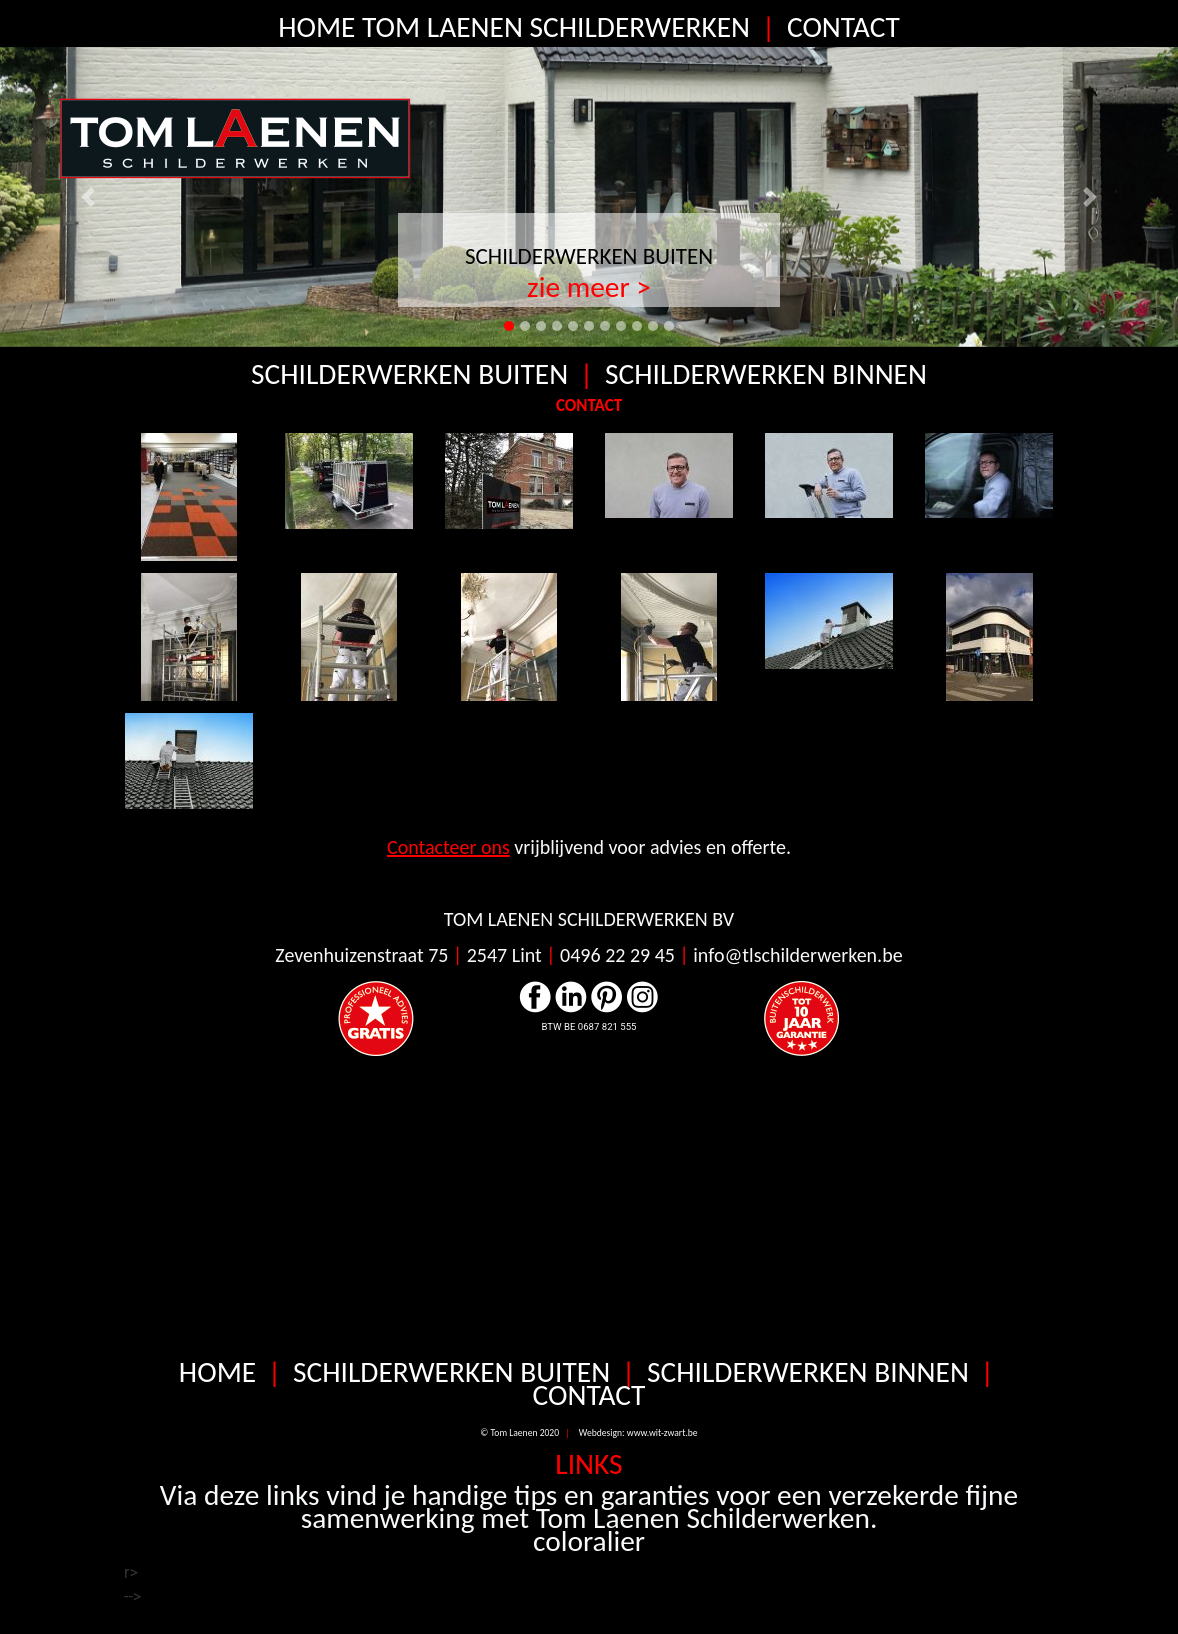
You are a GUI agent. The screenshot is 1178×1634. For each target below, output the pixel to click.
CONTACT (843, 27)
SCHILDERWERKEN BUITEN (589, 256)
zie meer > (589, 287)
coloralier (589, 1549)
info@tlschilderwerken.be (797, 963)
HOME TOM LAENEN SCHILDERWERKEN (514, 27)
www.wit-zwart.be (662, 1441)
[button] (88, 197)
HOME (221, 1380)
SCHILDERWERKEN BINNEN (766, 374)
